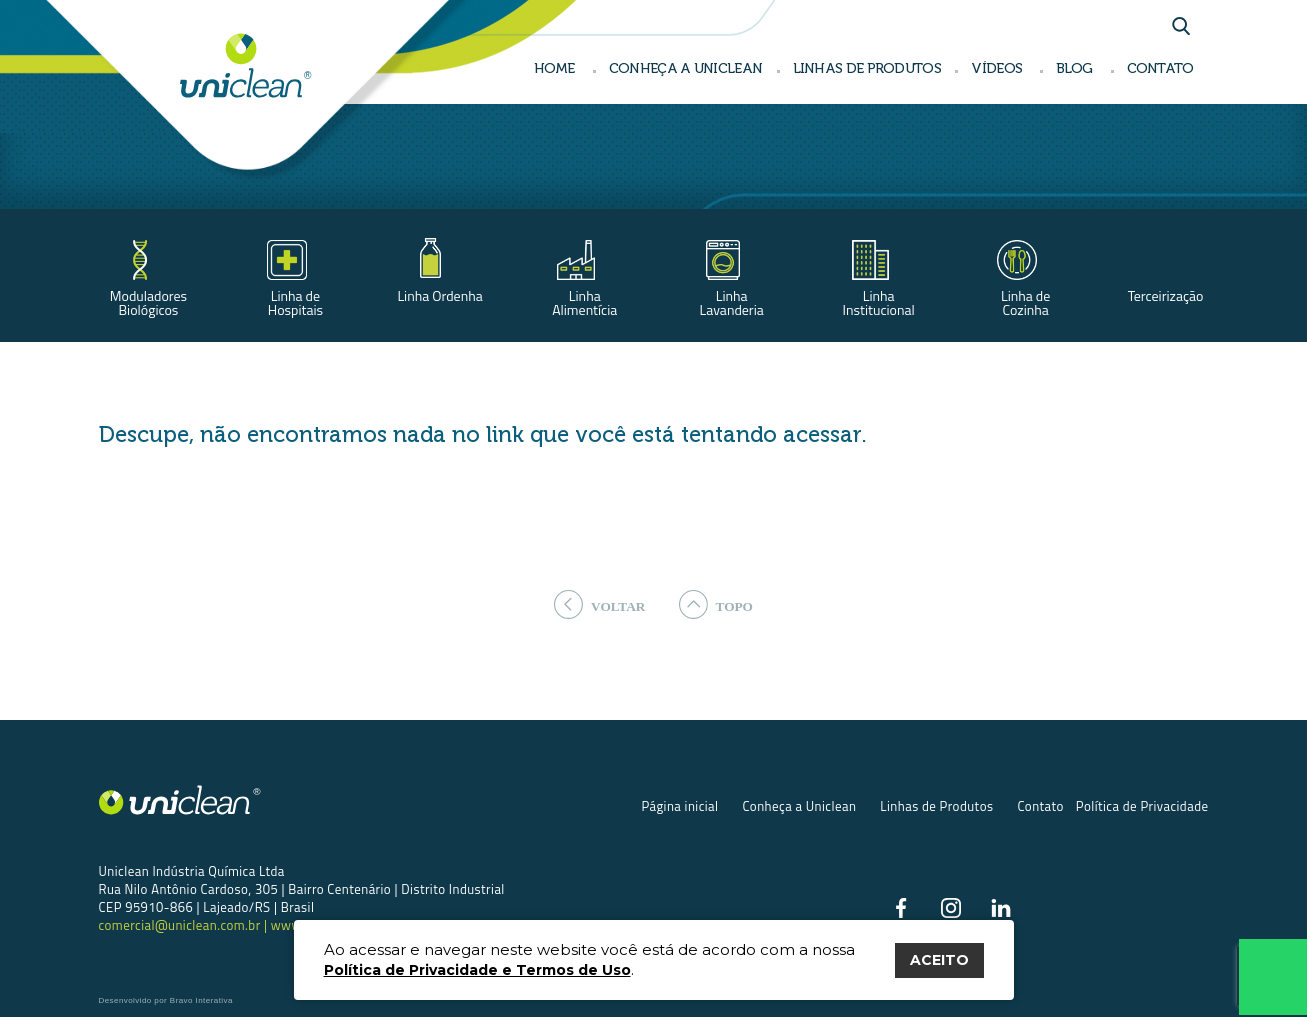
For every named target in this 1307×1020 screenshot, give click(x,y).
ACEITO (939, 960)
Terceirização (1166, 295)
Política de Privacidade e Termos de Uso (477, 970)
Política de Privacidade (1142, 808)
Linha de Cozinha (1025, 302)
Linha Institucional (879, 302)
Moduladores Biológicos (148, 302)
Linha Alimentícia (584, 302)
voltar (597, 604)
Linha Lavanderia (732, 302)
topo (718, 604)
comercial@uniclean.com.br (181, 927)
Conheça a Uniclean (799, 808)
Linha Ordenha (439, 295)
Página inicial (679, 808)
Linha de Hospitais (295, 302)
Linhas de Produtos (936, 808)
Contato (1040, 808)
